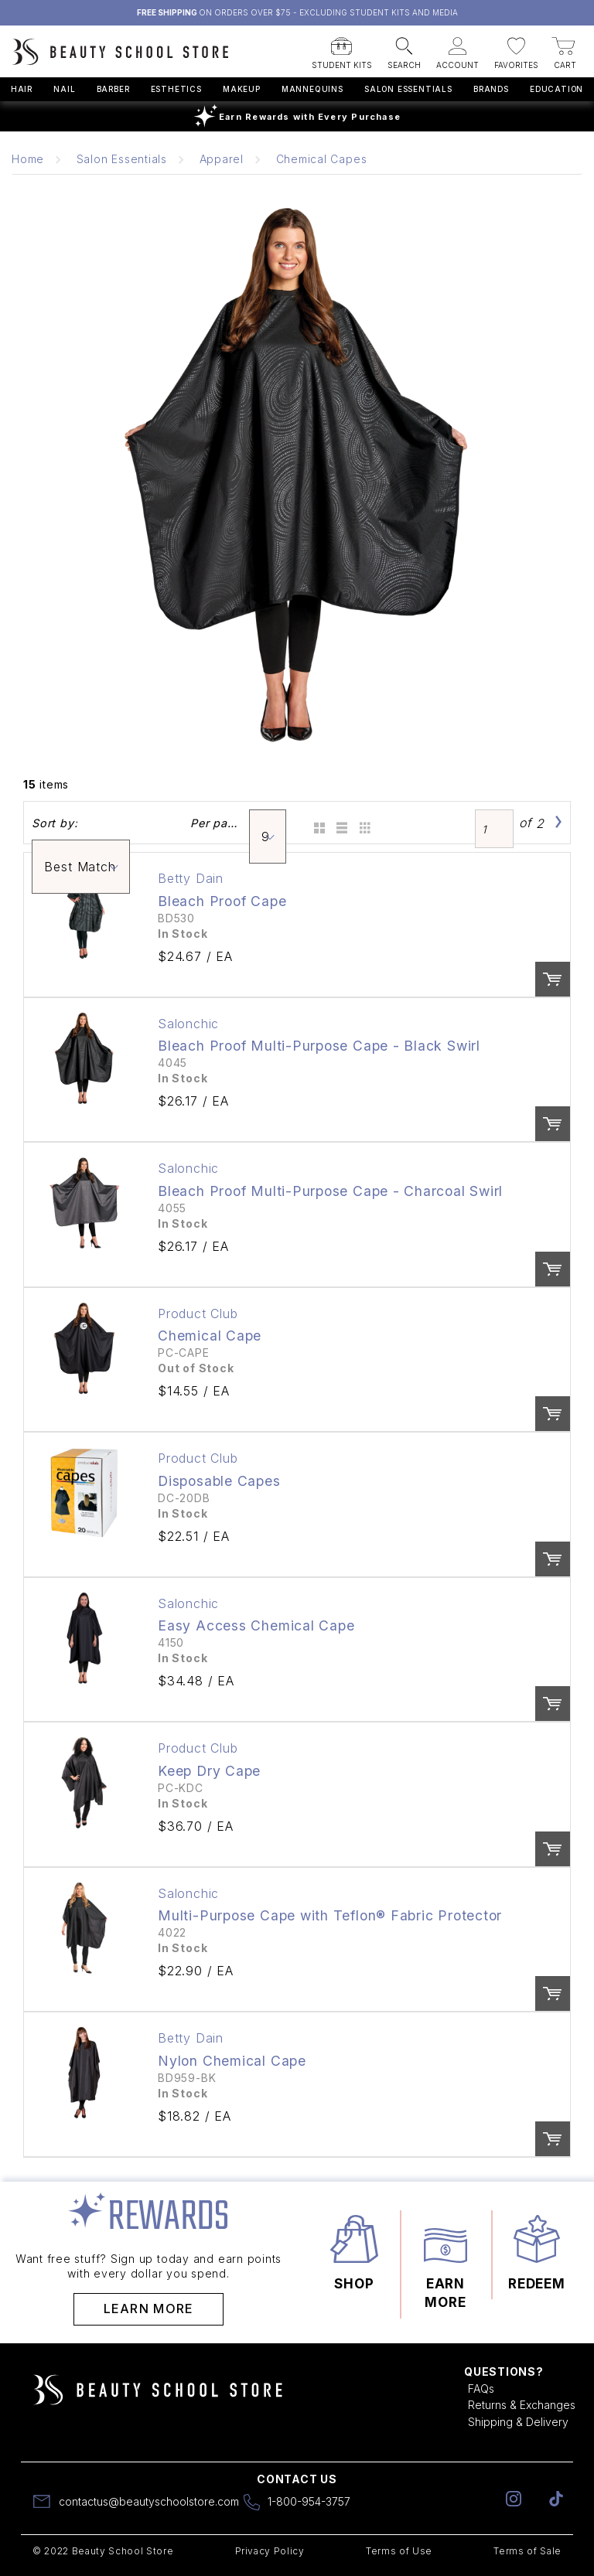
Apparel (222, 158)
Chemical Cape (209, 1335)
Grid (316, 823)
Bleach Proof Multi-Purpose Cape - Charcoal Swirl (330, 1191)
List (340, 823)
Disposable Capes (219, 1481)
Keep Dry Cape (209, 1771)
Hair (21, 89)
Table (363, 823)
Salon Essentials (408, 89)
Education (556, 89)
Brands (491, 89)
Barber (113, 89)
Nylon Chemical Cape (232, 2061)
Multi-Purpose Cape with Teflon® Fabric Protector (330, 1915)
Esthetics (176, 89)
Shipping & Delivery (518, 2421)
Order (552, 979)
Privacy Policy (270, 2551)
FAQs (481, 2388)
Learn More (149, 2308)
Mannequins (312, 89)
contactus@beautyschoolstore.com (149, 2501)
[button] (341, 48)
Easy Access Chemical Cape (256, 1625)
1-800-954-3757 (309, 2501)
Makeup (242, 89)
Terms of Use (399, 2551)
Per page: (215, 823)
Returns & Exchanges (521, 2404)
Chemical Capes (321, 158)
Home (28, 158)
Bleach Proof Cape (222, 901)
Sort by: (54, 823)
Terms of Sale (527, 2551)
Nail (64, 89)
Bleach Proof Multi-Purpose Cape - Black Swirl (319, 1046)
